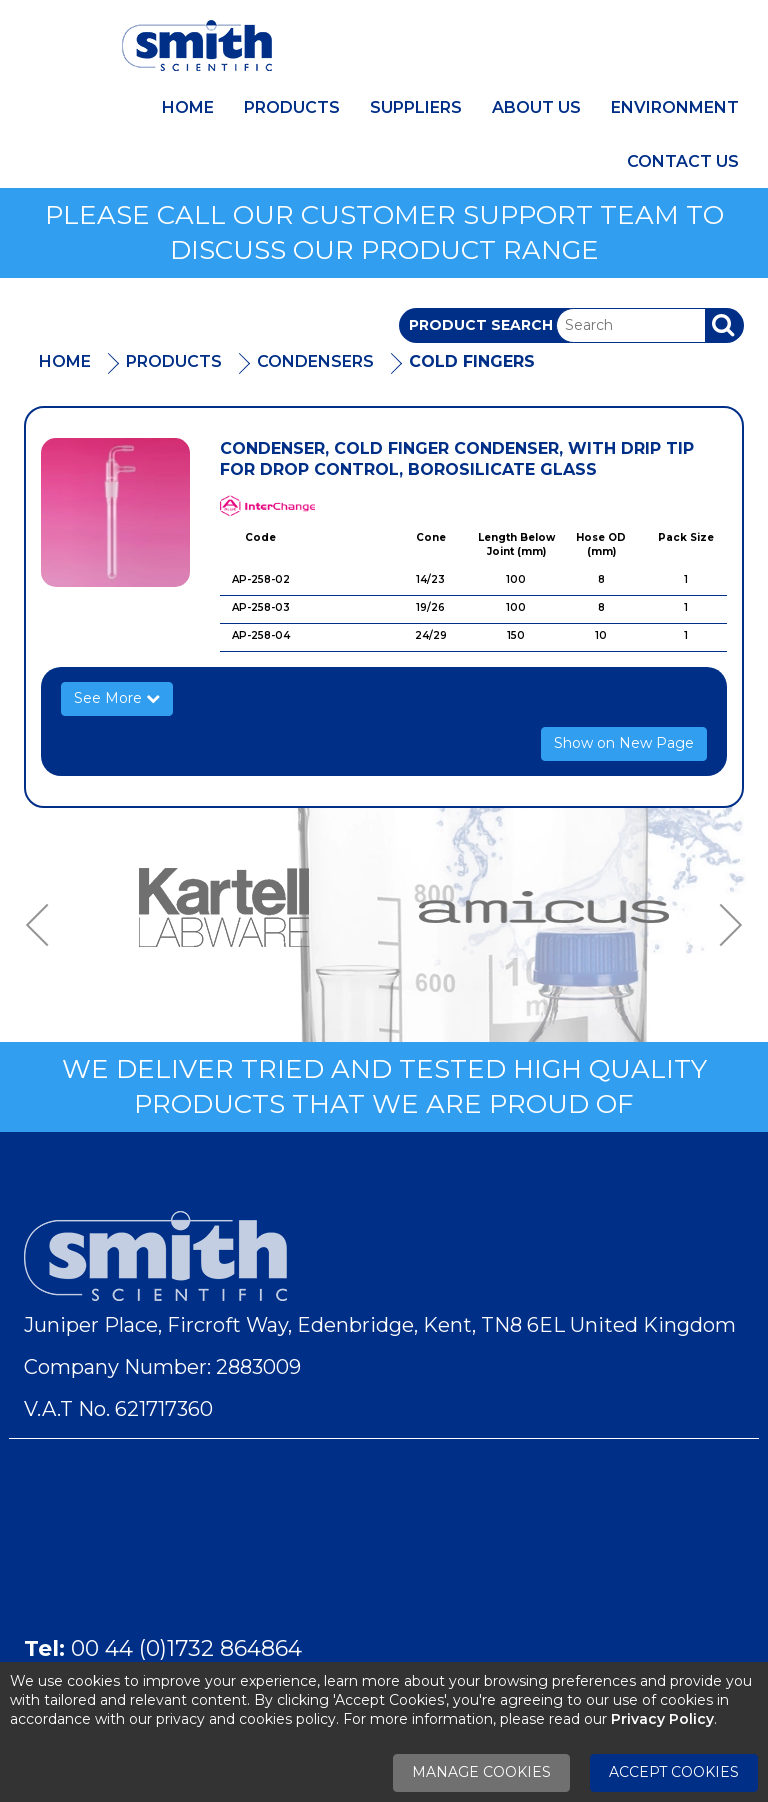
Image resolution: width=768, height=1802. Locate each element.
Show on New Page (624, 743)
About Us (536, 107)
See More (117, 698)
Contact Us (683, 161)
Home (188, 107)
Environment (675, 107)
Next (724, 925)
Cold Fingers (472, 361)
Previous (44, 925)
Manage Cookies (481, 1772)
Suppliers (416, 107)
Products (292, 107)
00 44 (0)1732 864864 (186, 1648)
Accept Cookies (674, 1772)
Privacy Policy (662, 1719)
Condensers (315, 361)
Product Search (481, 325)
